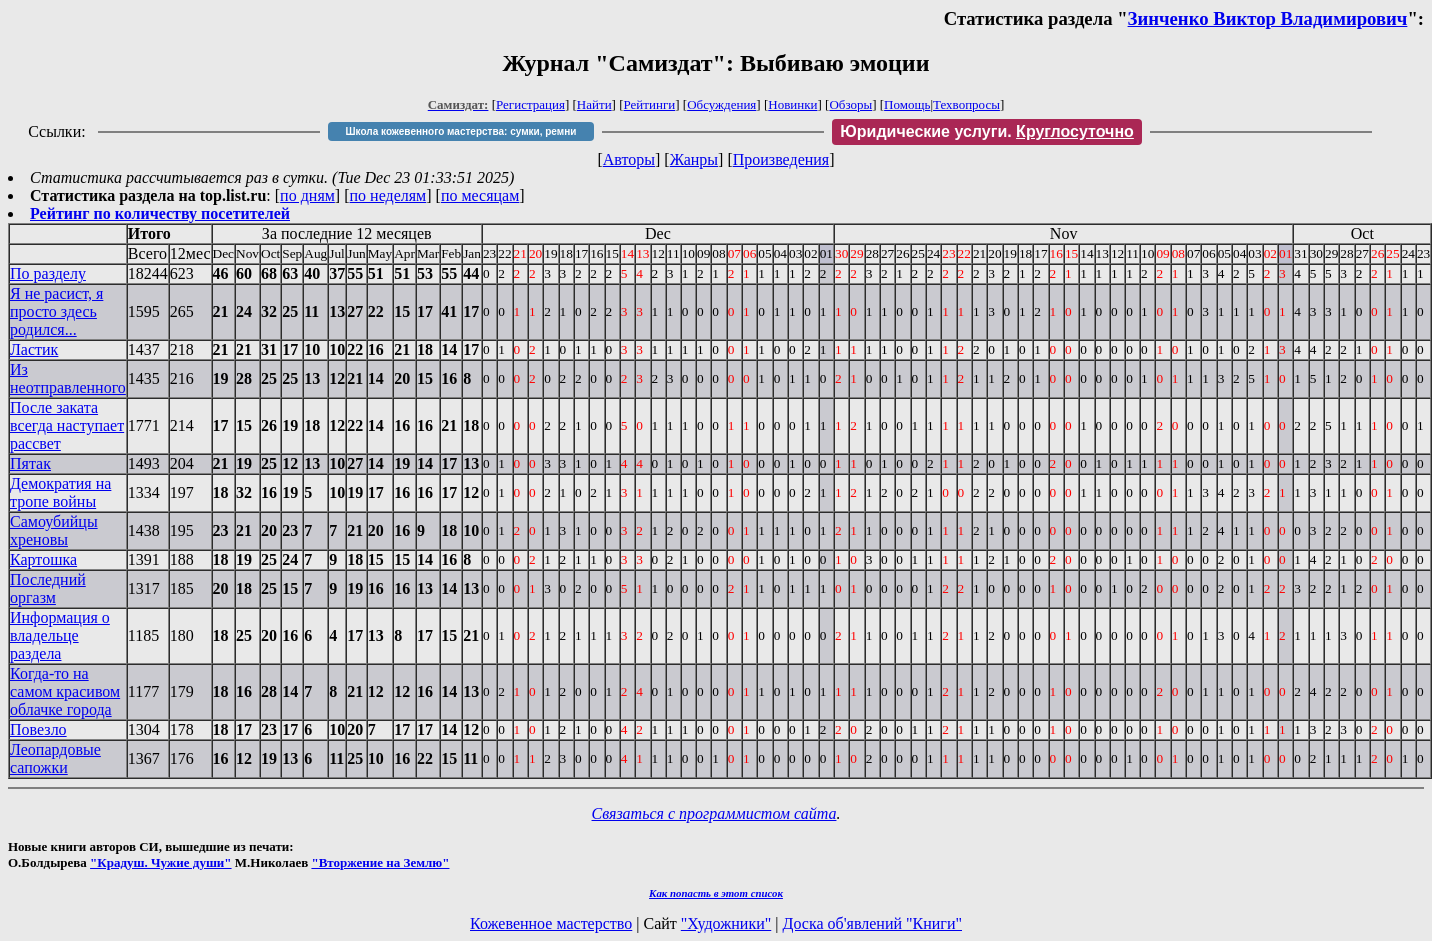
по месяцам (480, 195)
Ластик (34, 349)
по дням (307, 195)
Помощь (907, 104)
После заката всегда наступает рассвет (67, 425)
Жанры (694, 159)
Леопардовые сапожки (55, 758)
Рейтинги (650, 104)
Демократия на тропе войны (60, 492)
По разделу (48, 273)
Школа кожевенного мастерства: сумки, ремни (461, 131)
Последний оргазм (48, 588)
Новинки (792, 104)
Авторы (629, 159)
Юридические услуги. (987, 131)
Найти (594, 104)
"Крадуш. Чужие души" (161, 862)
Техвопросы (966, 104)
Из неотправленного (68, 378)
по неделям (388, 195)
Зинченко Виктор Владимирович (1268, 18)
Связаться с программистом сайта (714, 813)
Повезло (38, 729)
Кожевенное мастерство (551, 923)
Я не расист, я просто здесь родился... (56, 311)
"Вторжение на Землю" (380, 862)
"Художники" (726, 923)
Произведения (781, 159)
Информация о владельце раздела (60, 635)
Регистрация (530, 104)
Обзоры (850, 104)
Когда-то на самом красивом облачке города (65, 691)
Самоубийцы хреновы (54, 530)
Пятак (30, 463)
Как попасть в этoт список (716, 893)
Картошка (43, 559)
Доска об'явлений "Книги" (872, 923)
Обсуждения (721, 104)
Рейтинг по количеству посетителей (160, 213)
